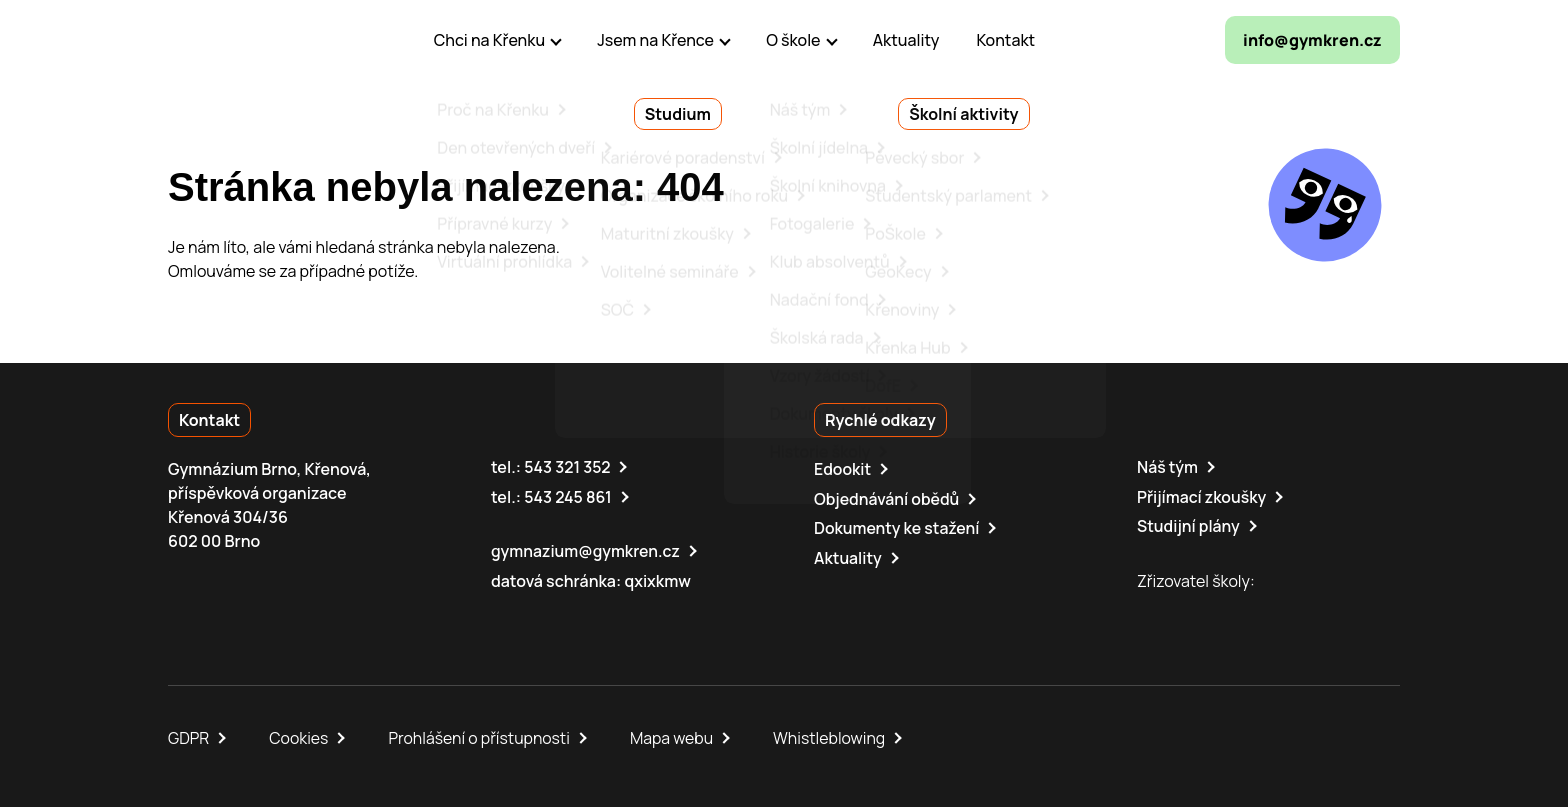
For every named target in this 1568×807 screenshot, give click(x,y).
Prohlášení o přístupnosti (482, 735)
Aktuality (848, 556)
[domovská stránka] (254, 40)
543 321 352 (567, 467)
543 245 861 (568, 496)
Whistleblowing (833, 735)
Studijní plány (1189, 525)
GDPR (189, 735)
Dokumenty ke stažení (897, 527)
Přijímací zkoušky (1202, 496)
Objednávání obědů (887, 498)
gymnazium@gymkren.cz (586, 550)
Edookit (843, 469)
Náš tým (1168, 467)
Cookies (300, 735)
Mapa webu (675, 735)
